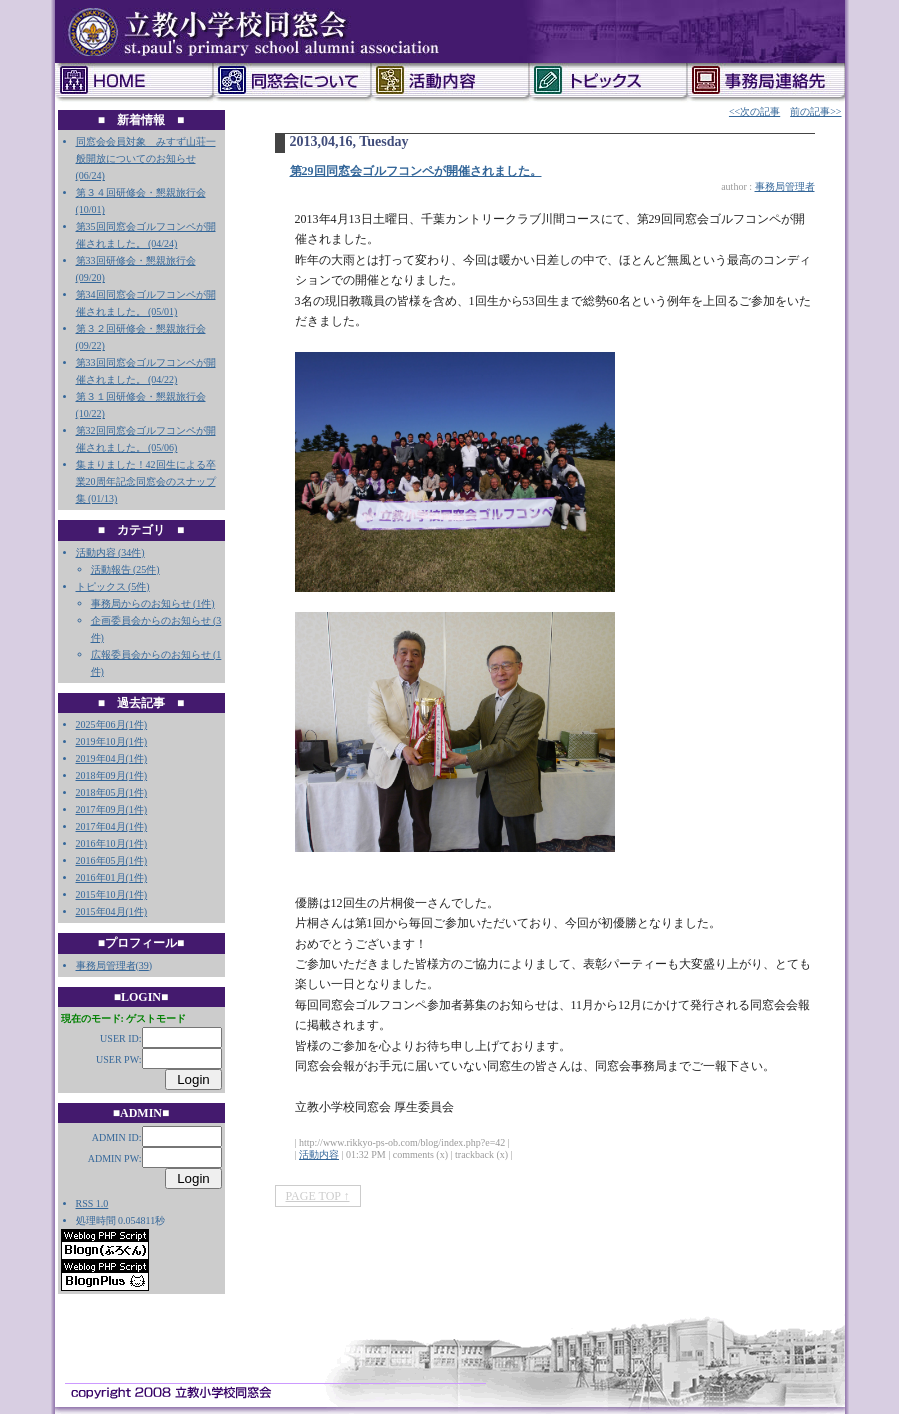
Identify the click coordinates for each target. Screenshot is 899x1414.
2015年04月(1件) (112, 911)
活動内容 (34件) (110, 552)
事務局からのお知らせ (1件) (153, 603)
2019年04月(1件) (112, 758)
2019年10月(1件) (112, 741)
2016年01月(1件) (112, 877)
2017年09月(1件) (112, 809)
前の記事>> (815, 111)
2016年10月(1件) (112, 843)
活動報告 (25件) (125, 569)
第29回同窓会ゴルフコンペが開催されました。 (416, 171)
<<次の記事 (754, 111)
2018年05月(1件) (112, 792)
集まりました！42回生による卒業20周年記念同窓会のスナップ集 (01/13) (146, 481)
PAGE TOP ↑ (318, 1196)
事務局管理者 (106, 965)
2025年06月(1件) (112, 724)
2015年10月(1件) (112, 894)
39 (144, 965)
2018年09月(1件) (112, 775)
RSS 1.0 (92, 1203)
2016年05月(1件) (112, 860)
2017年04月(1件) (112, 826)
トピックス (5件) (113, 586)
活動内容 (319, 1154)
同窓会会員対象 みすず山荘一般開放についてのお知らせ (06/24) (146, 158)
